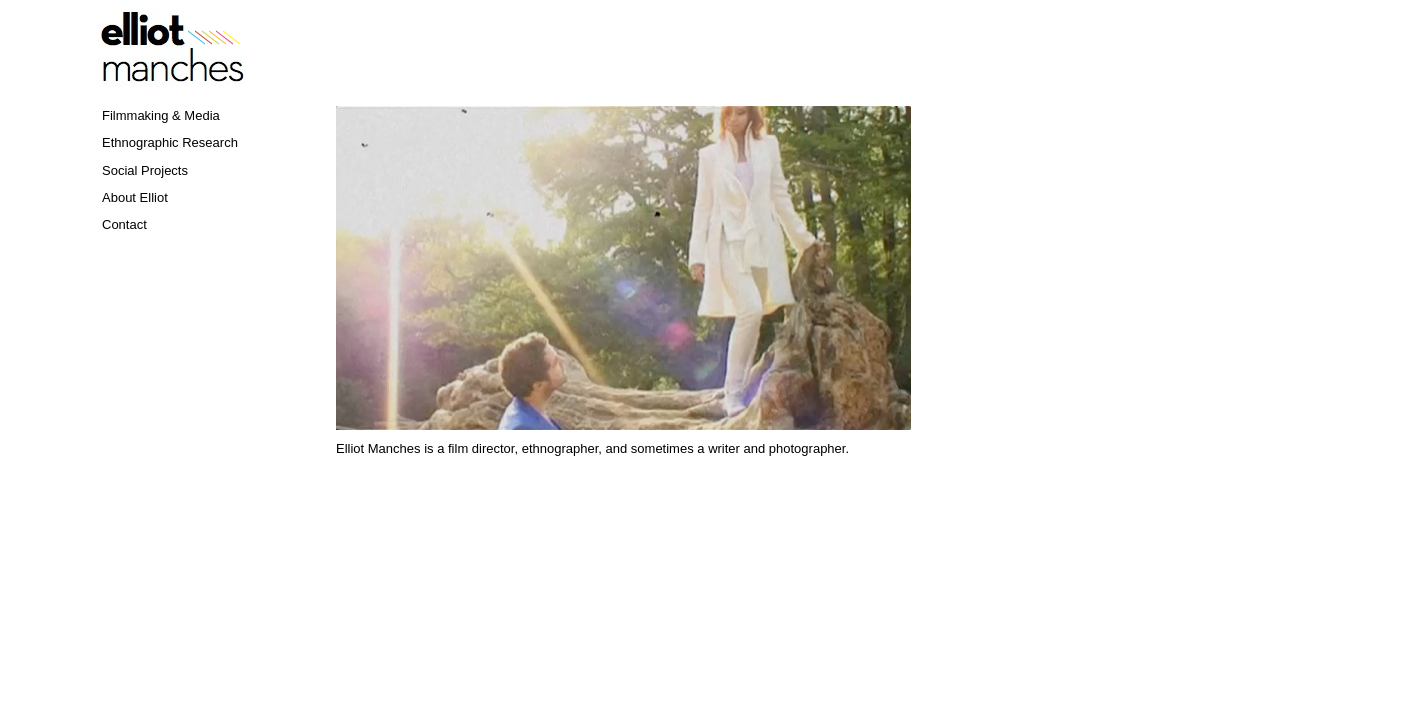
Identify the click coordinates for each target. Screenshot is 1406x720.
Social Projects (145, 170)
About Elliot (135, 197)
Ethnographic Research (170, 142)
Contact (124, 224)
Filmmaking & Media (161, 115)
